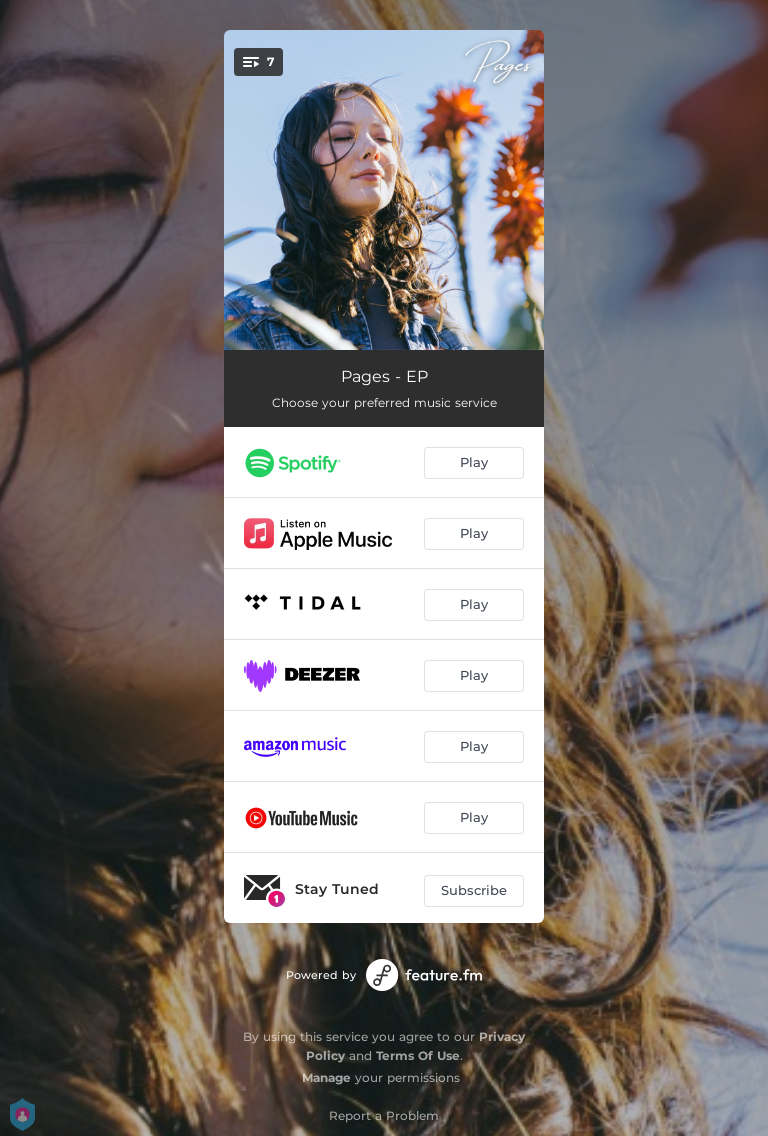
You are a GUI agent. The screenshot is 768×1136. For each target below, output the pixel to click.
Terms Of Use (418, 1055)
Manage (326, 1077)
